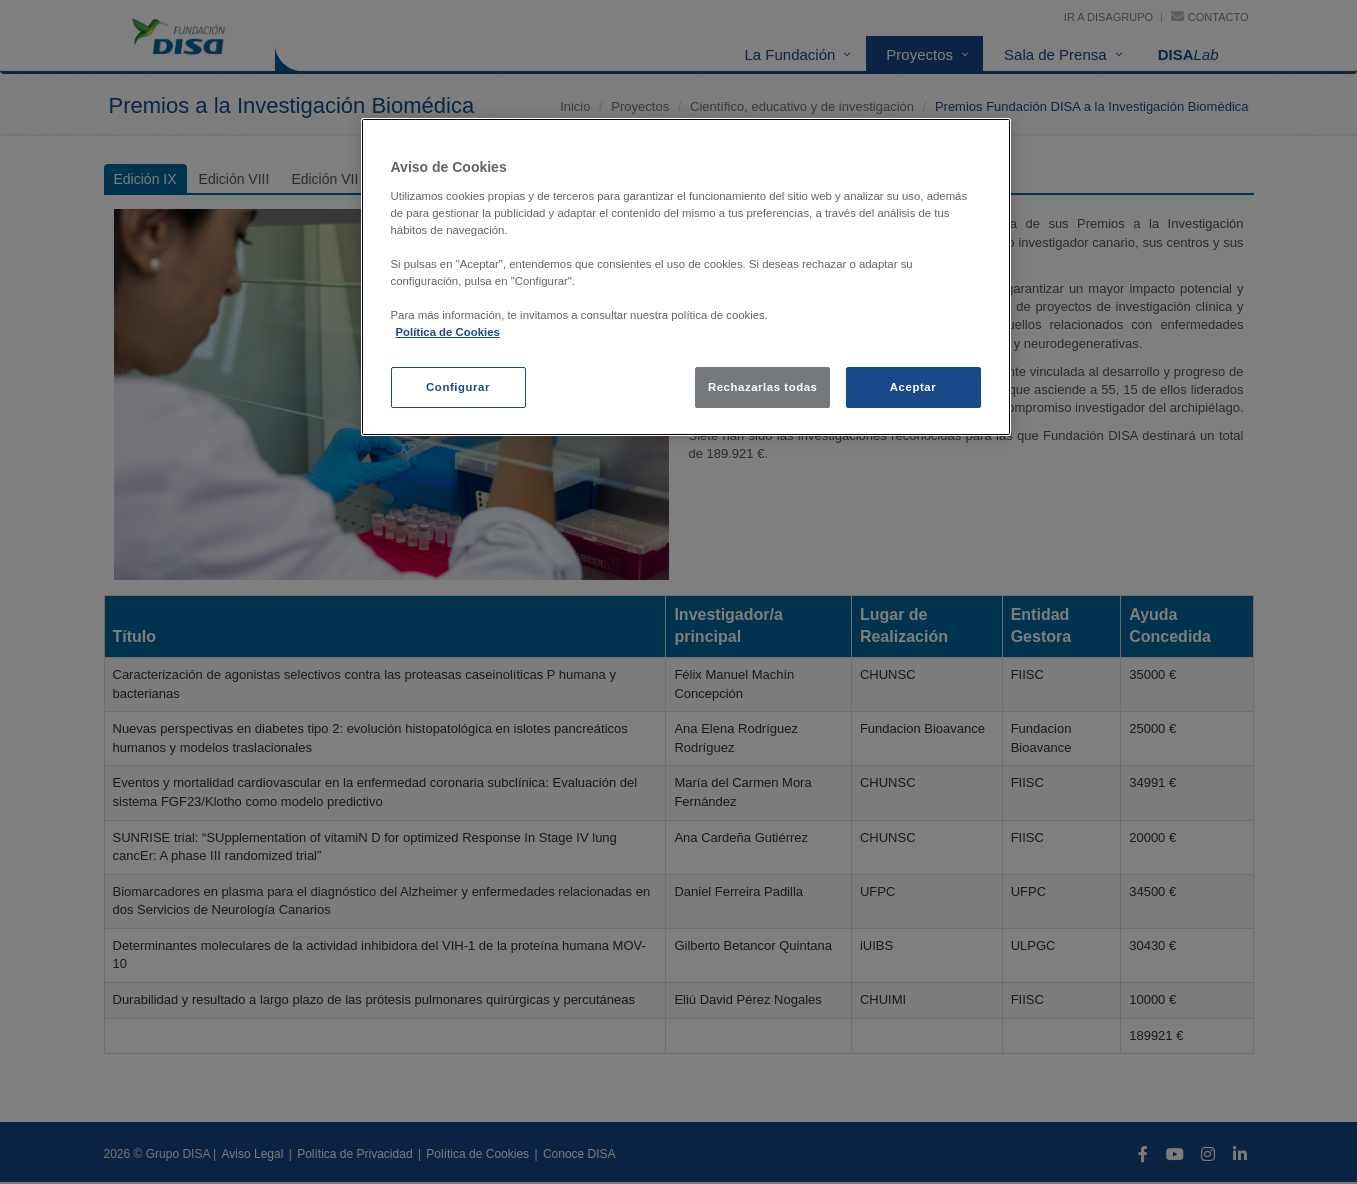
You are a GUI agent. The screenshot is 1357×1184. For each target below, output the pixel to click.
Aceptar (913, 387)
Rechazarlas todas (763, 387)
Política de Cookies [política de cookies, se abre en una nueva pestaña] (448, 332)
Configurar (458, 387)
